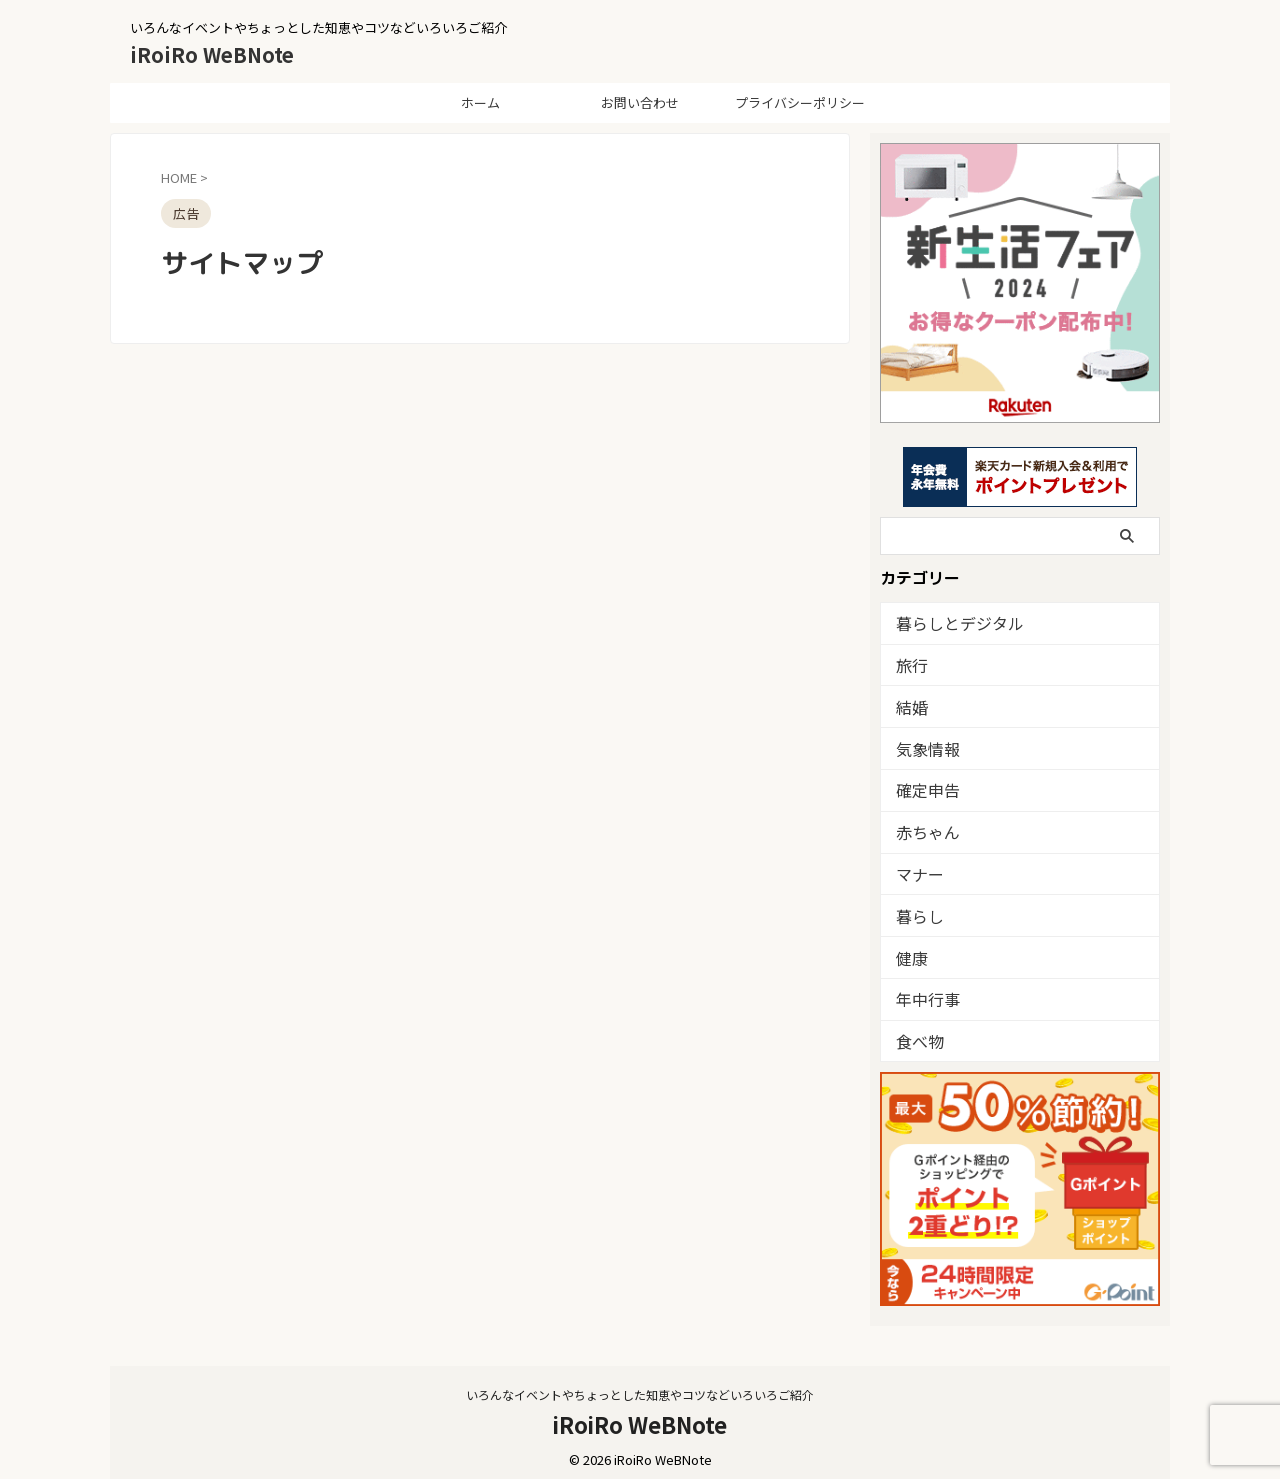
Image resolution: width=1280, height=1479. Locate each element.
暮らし (915, 909)
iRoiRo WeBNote (212, 54)
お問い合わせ (640, 102)
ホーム (480, 102)
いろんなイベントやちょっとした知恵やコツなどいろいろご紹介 (640, 1385)
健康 (909, 950)
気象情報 (922, 745)
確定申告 (922, 786)
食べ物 (915, 1032)
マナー (915, 868)
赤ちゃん (922, 827)
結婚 (909, 704)
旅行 (909, 663)
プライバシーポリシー (800, 102)
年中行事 (922, 991)
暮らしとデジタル (948, 622)
